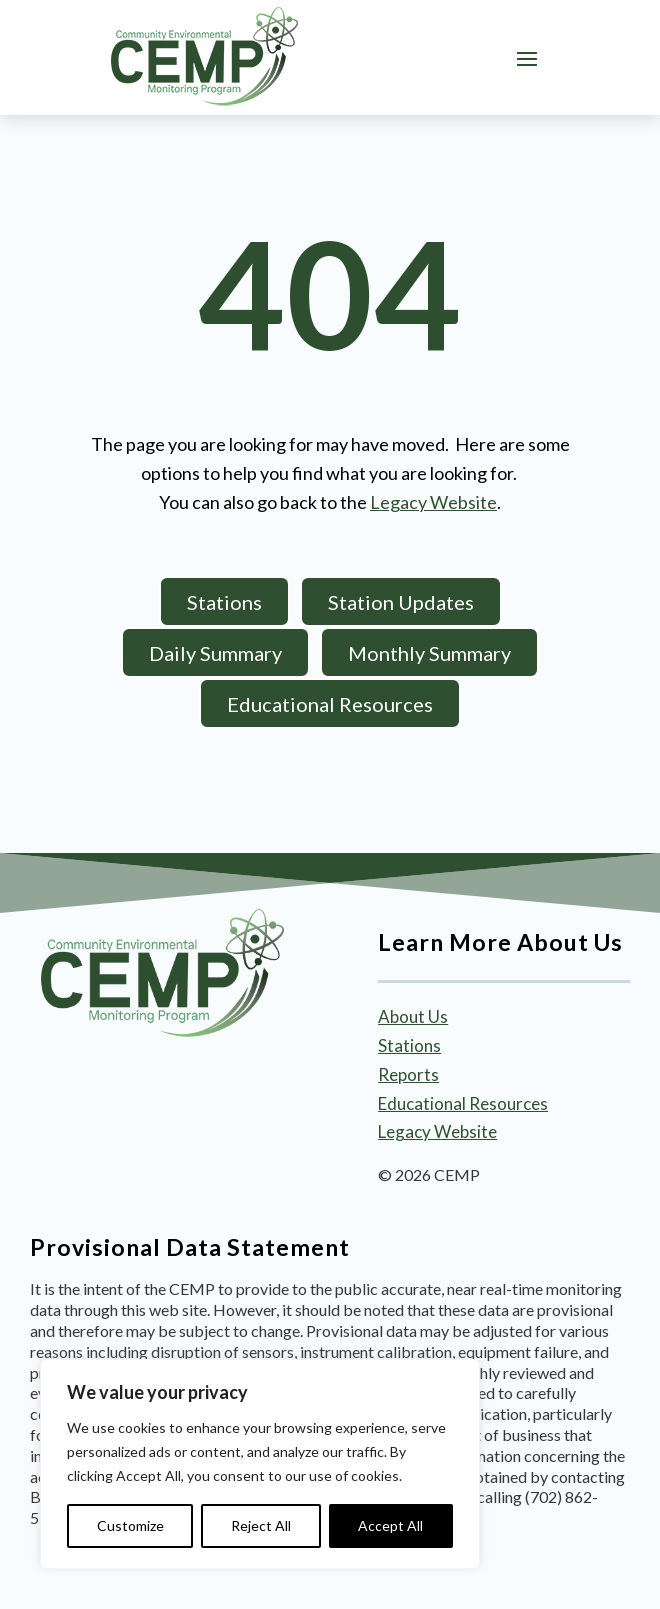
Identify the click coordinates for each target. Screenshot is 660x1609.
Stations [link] (409, 1045)
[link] (204, 57)
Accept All (390, 1525)
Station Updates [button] (401, 602)
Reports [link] (408, 1074)
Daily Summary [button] (215, 653)
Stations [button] (224, 602)
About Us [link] (413, 1016)
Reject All (261, 1525)
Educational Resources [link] (463, 1103)
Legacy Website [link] (433, 502)
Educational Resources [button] (330, 704)
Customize (130, 1525)
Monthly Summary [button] (429, 653)
